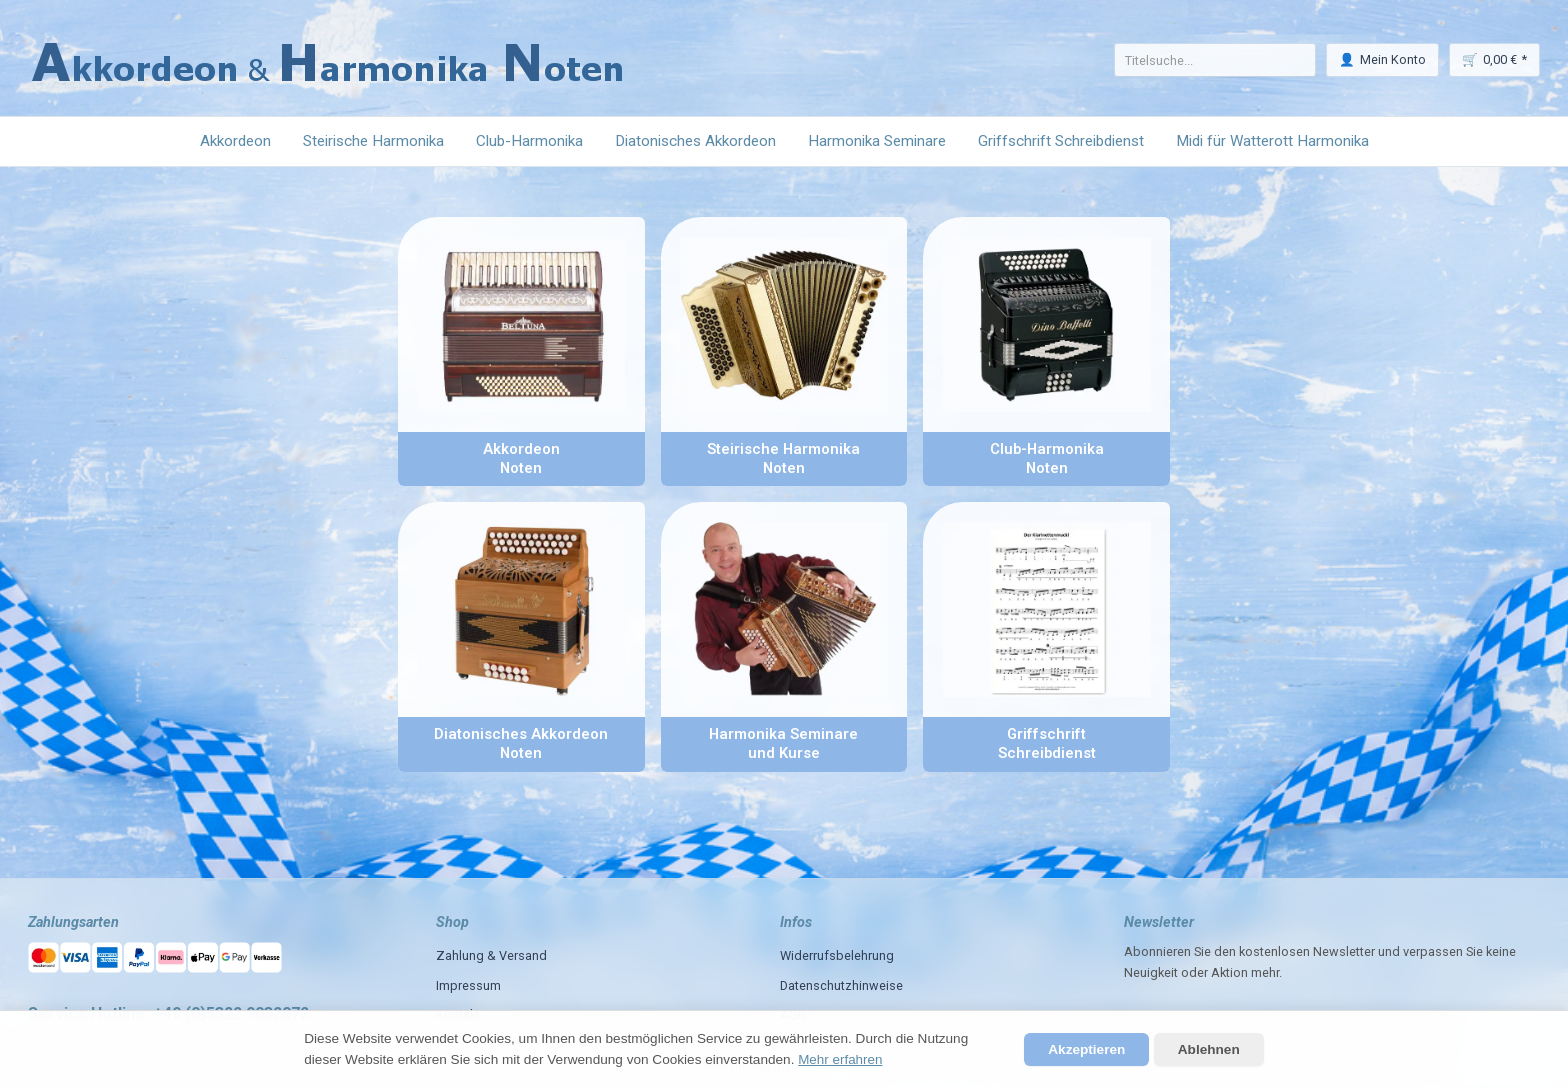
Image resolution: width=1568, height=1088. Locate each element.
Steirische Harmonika (373, 141)
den (1225, 951)
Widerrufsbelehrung (837, 955)
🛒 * (1494, 59)
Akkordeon (235, 141)
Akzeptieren (1086, 1049)
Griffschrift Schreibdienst (1061, 141)
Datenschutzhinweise (841, 985)
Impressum (468, 985)
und (1389, 951)
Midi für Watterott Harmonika (1272, 141)
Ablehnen (1209, 1049)
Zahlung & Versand (491, 955)
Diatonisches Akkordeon (695, 141)
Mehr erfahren (840, 1059)
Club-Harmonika (529, 141)
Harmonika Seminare (877, 141)
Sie (1474, 951)
